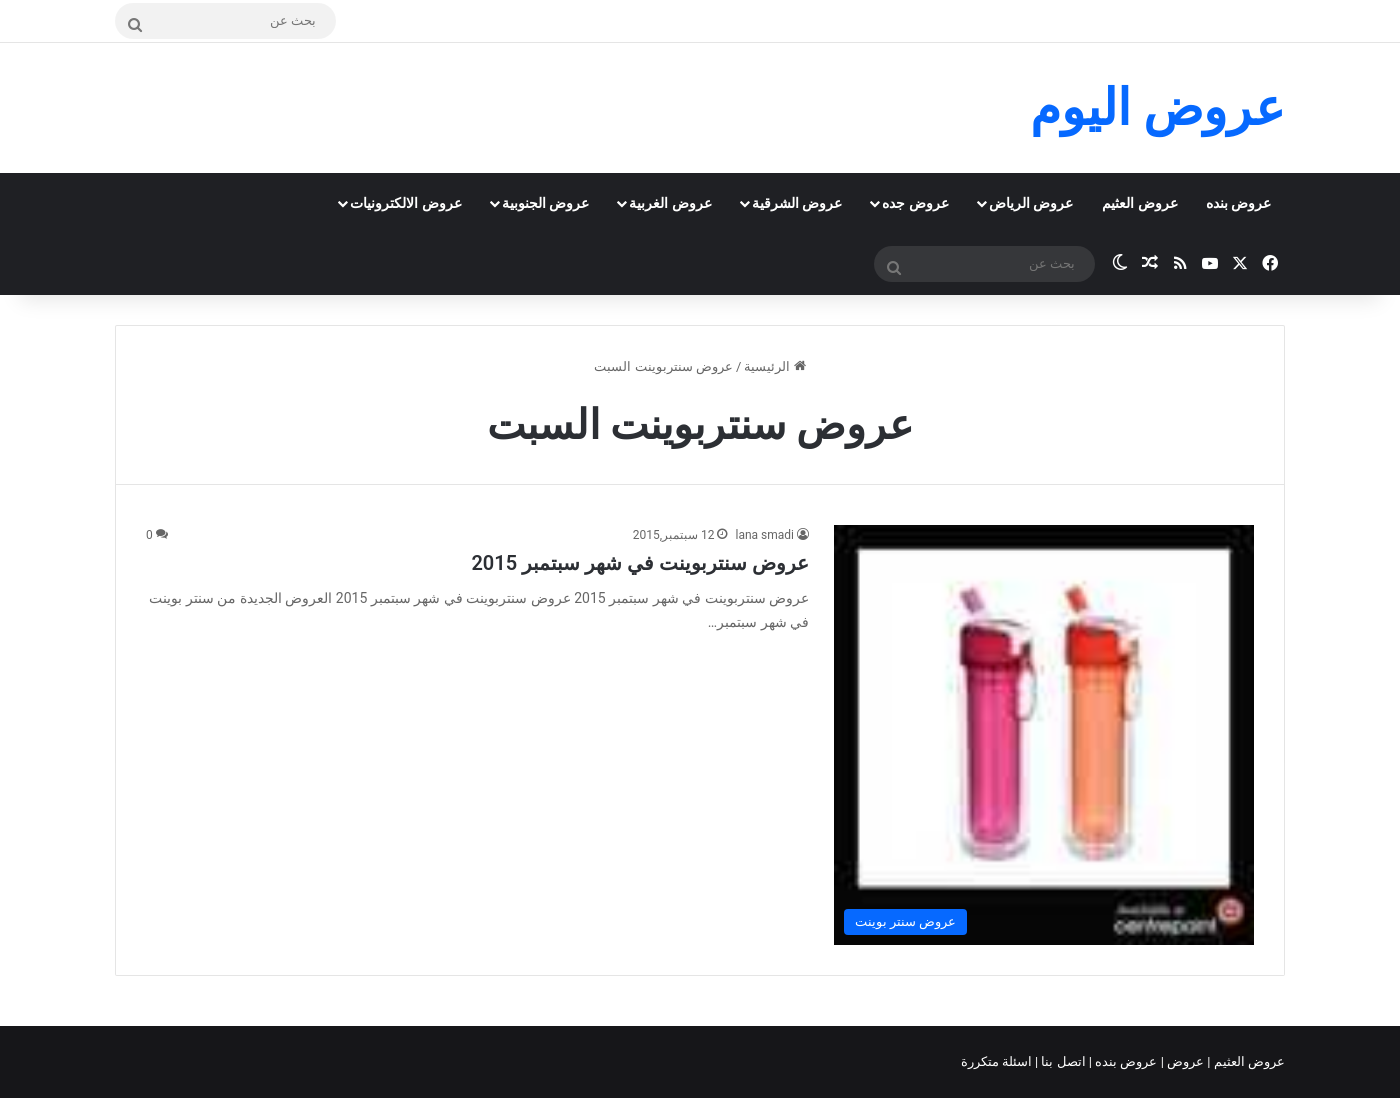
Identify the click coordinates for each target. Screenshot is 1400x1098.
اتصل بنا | (1062, 1061)
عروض (1185, 1061)
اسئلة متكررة (998, 1061)
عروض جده (915, 203)
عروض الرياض (1031, 203)
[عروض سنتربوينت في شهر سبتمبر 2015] (1044, 735)
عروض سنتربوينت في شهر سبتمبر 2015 (640, 563)
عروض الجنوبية (545, 203)
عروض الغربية (670, 203)
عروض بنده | (1125, 1061)
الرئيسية (774, 366)
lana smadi (764, 535)
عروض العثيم (1139, 203)
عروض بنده (1238, 203)
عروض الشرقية (797, 203)
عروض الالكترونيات (405, 203)
